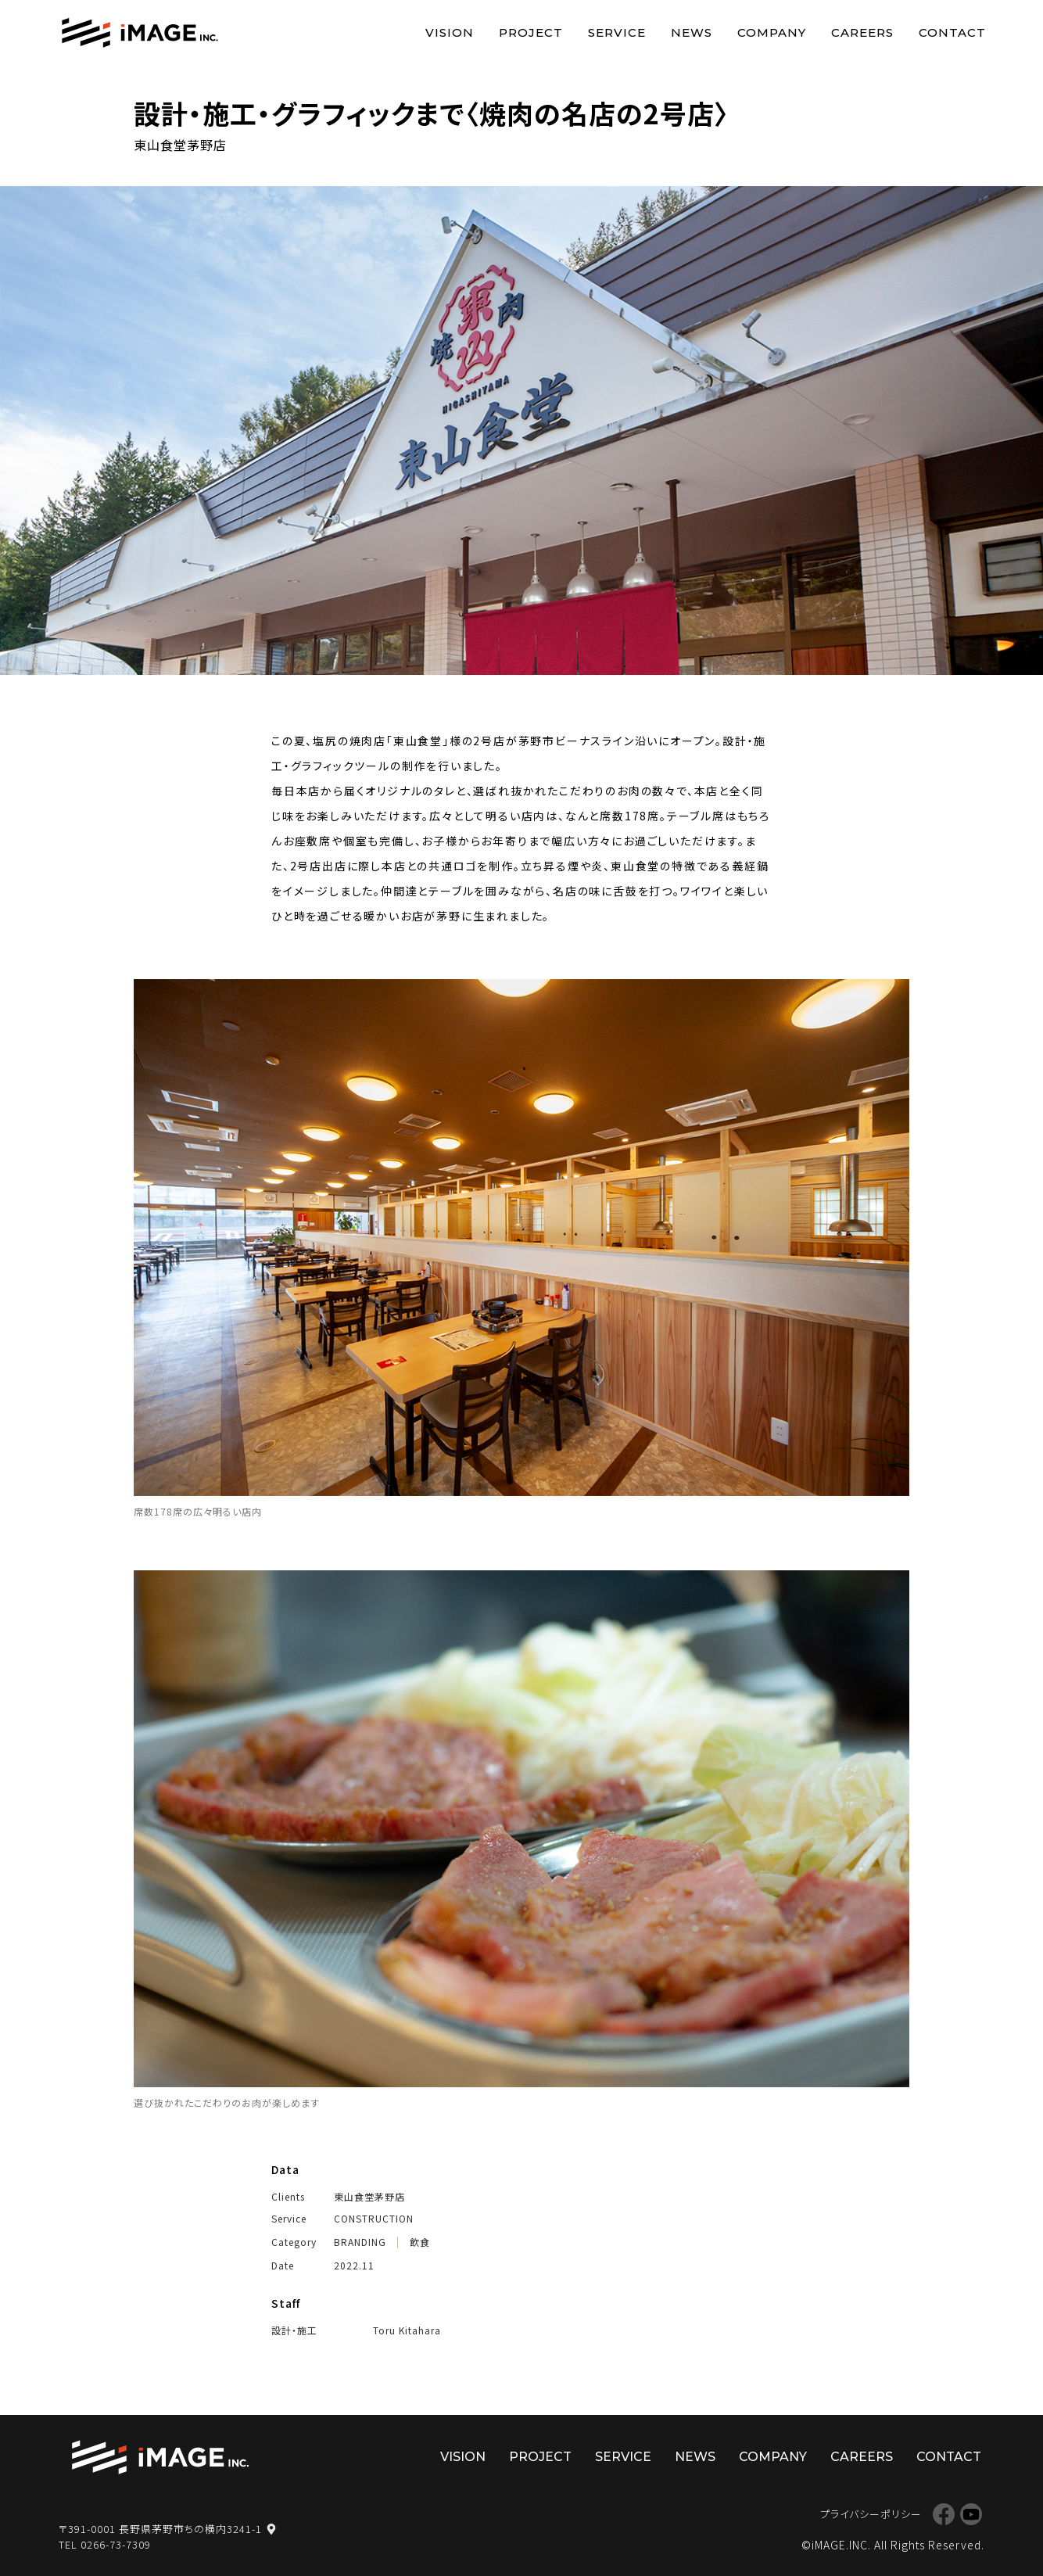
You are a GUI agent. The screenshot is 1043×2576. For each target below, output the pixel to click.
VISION (449, 32)
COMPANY (771, 32)
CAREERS (862, 32)
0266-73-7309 (116, 2544)
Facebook (943, 2514)
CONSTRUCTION (374, 2218)
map (271, 2529)
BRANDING (360, 2242)
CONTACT (952, 32)
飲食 (420, 2242)
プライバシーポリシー (871, 2513)
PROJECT (531, 32)
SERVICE (617, 32)
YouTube (970, 2514)
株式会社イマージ (160, 2457)
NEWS (691, 32)
